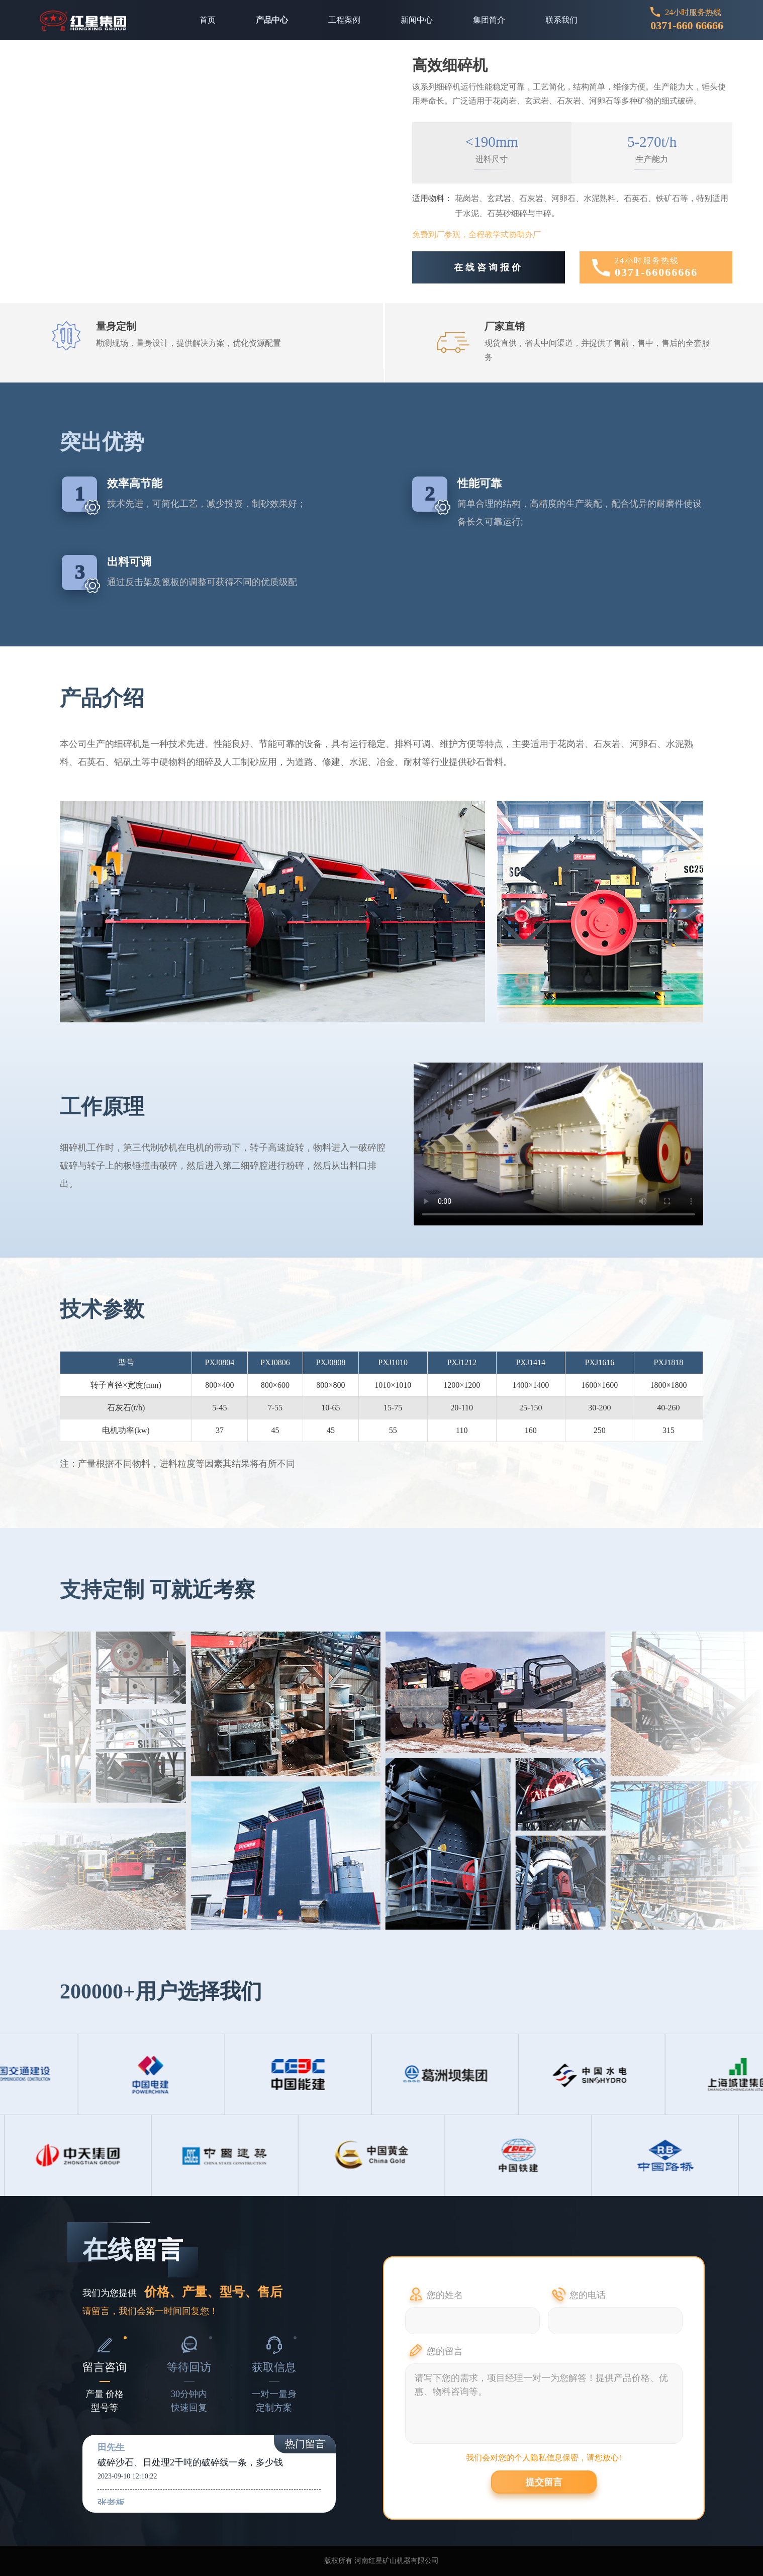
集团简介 (489, 20)
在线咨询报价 (488, 267)
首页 (208, 20)
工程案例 (344, 20)
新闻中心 (417, 20)
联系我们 (561, 20)
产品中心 (272, 20)
